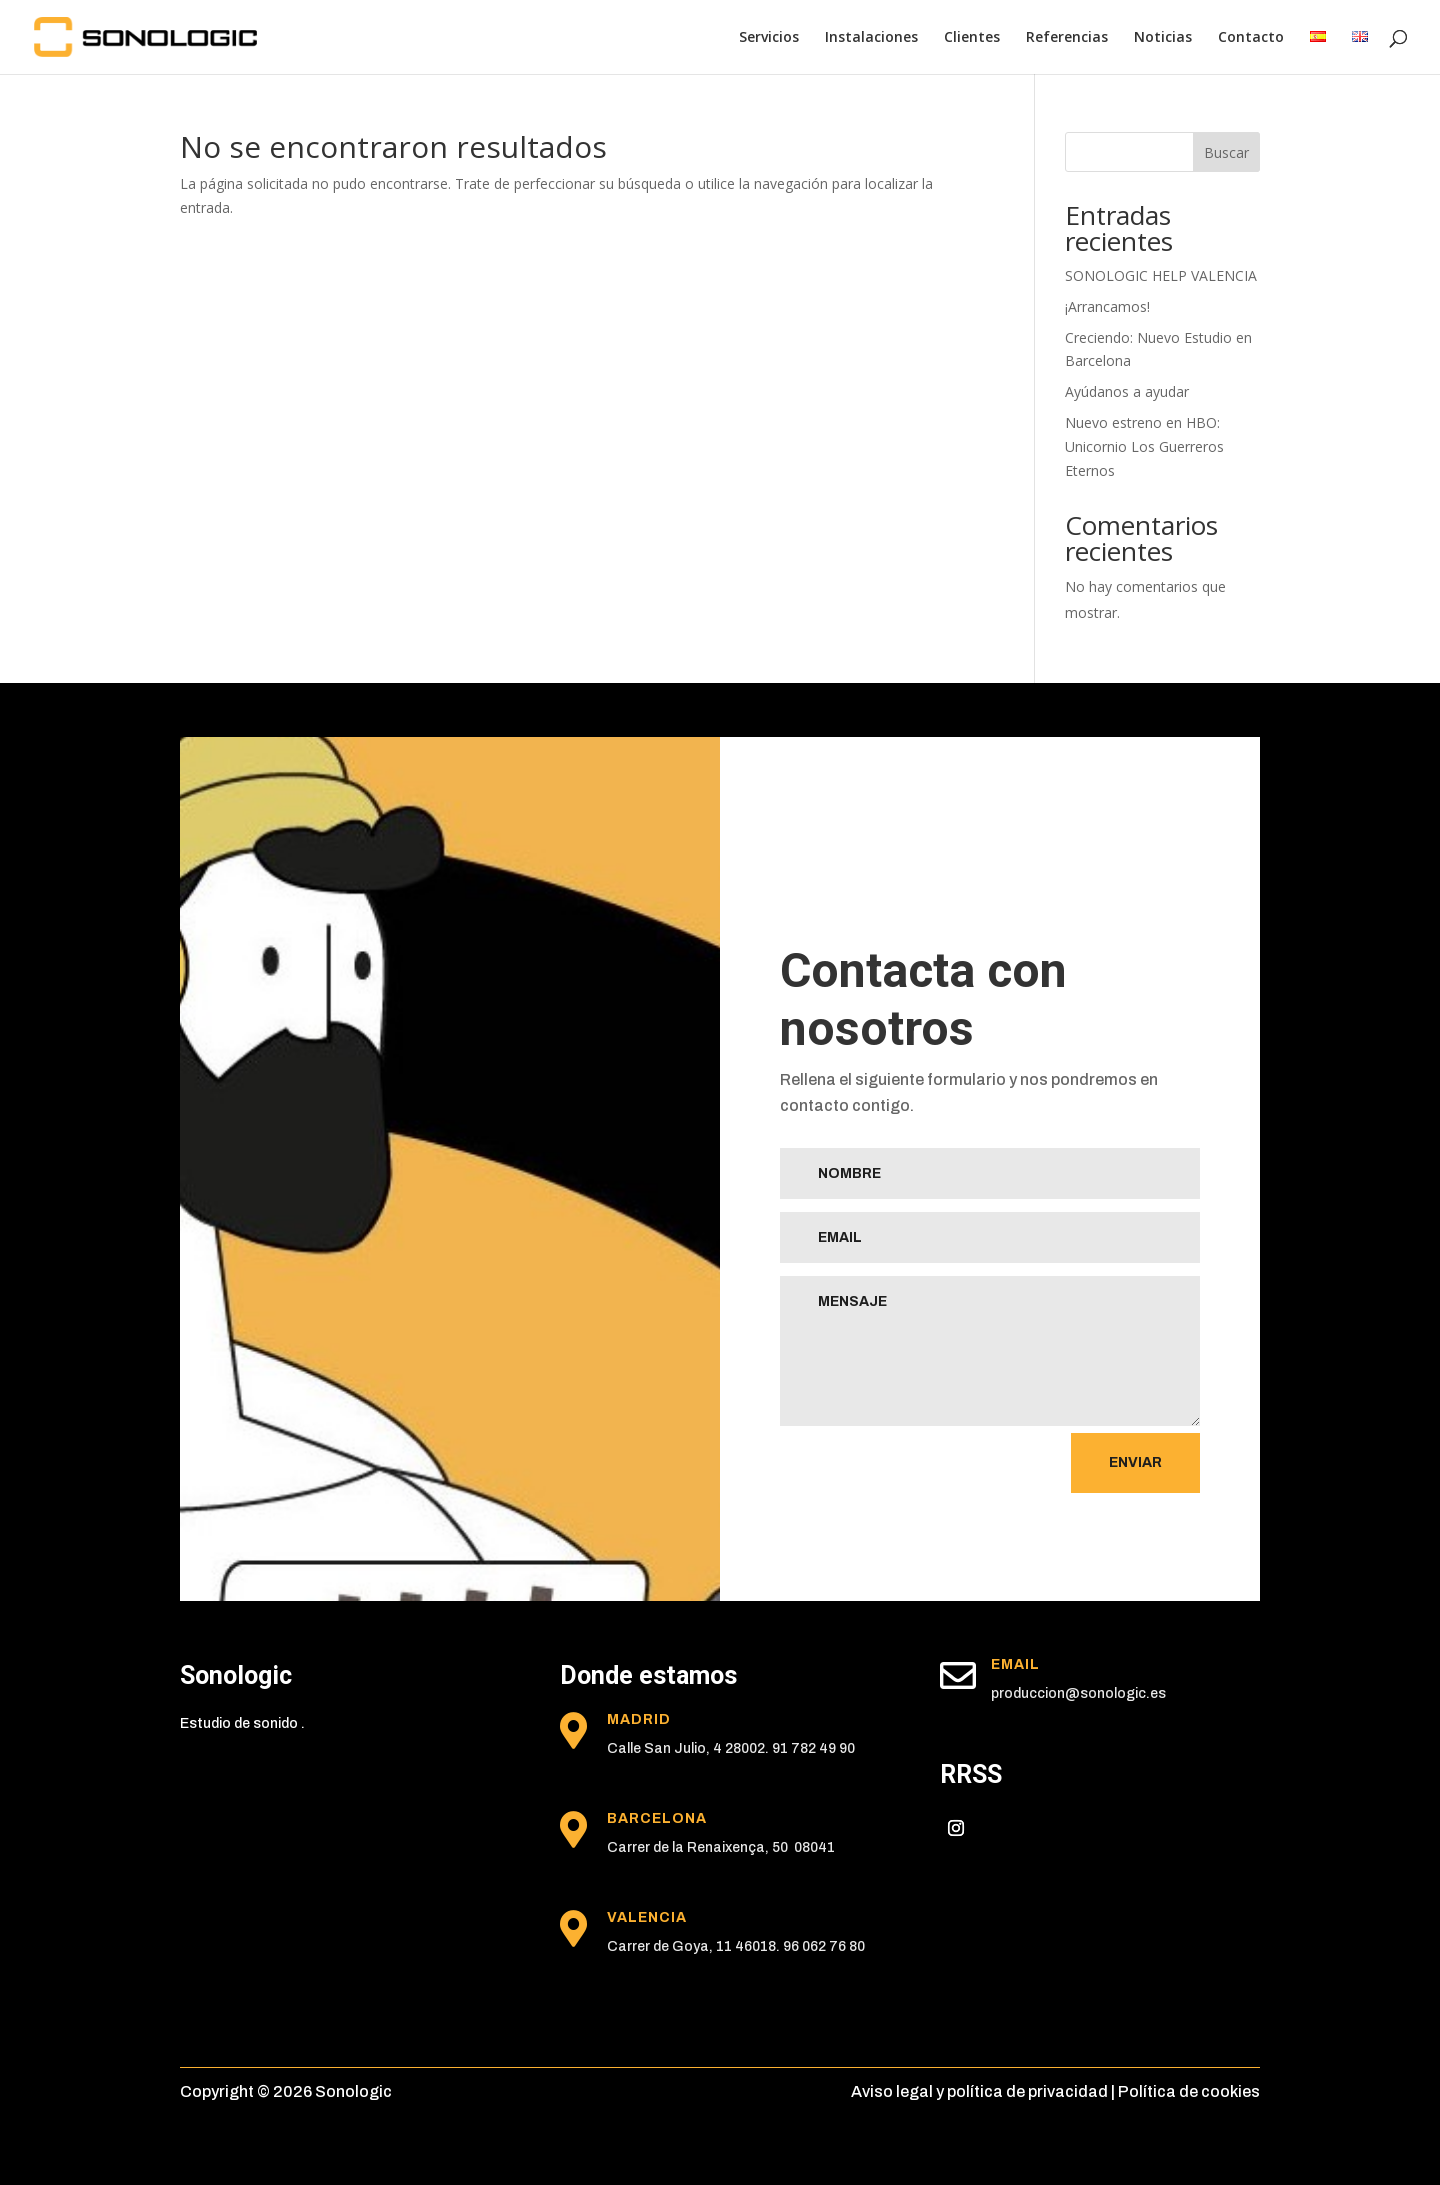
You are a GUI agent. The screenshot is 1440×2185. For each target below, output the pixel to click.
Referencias (1067, 38)
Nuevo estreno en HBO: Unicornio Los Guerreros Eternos (1144, 446)
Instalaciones (871, 38)
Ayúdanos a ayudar (1127, 391)
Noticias (1163, 38)
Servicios (769, 38)
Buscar (1226, 152)
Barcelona (657, 1818)
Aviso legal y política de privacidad (979, 2091)
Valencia (647, 1917)
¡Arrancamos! (1107, 306)
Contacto (1251, 38)
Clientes (972, 38)
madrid (639, 1719)
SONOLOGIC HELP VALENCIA (1161, 275)
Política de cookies (1189, 2091)
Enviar (1135, 1462)
